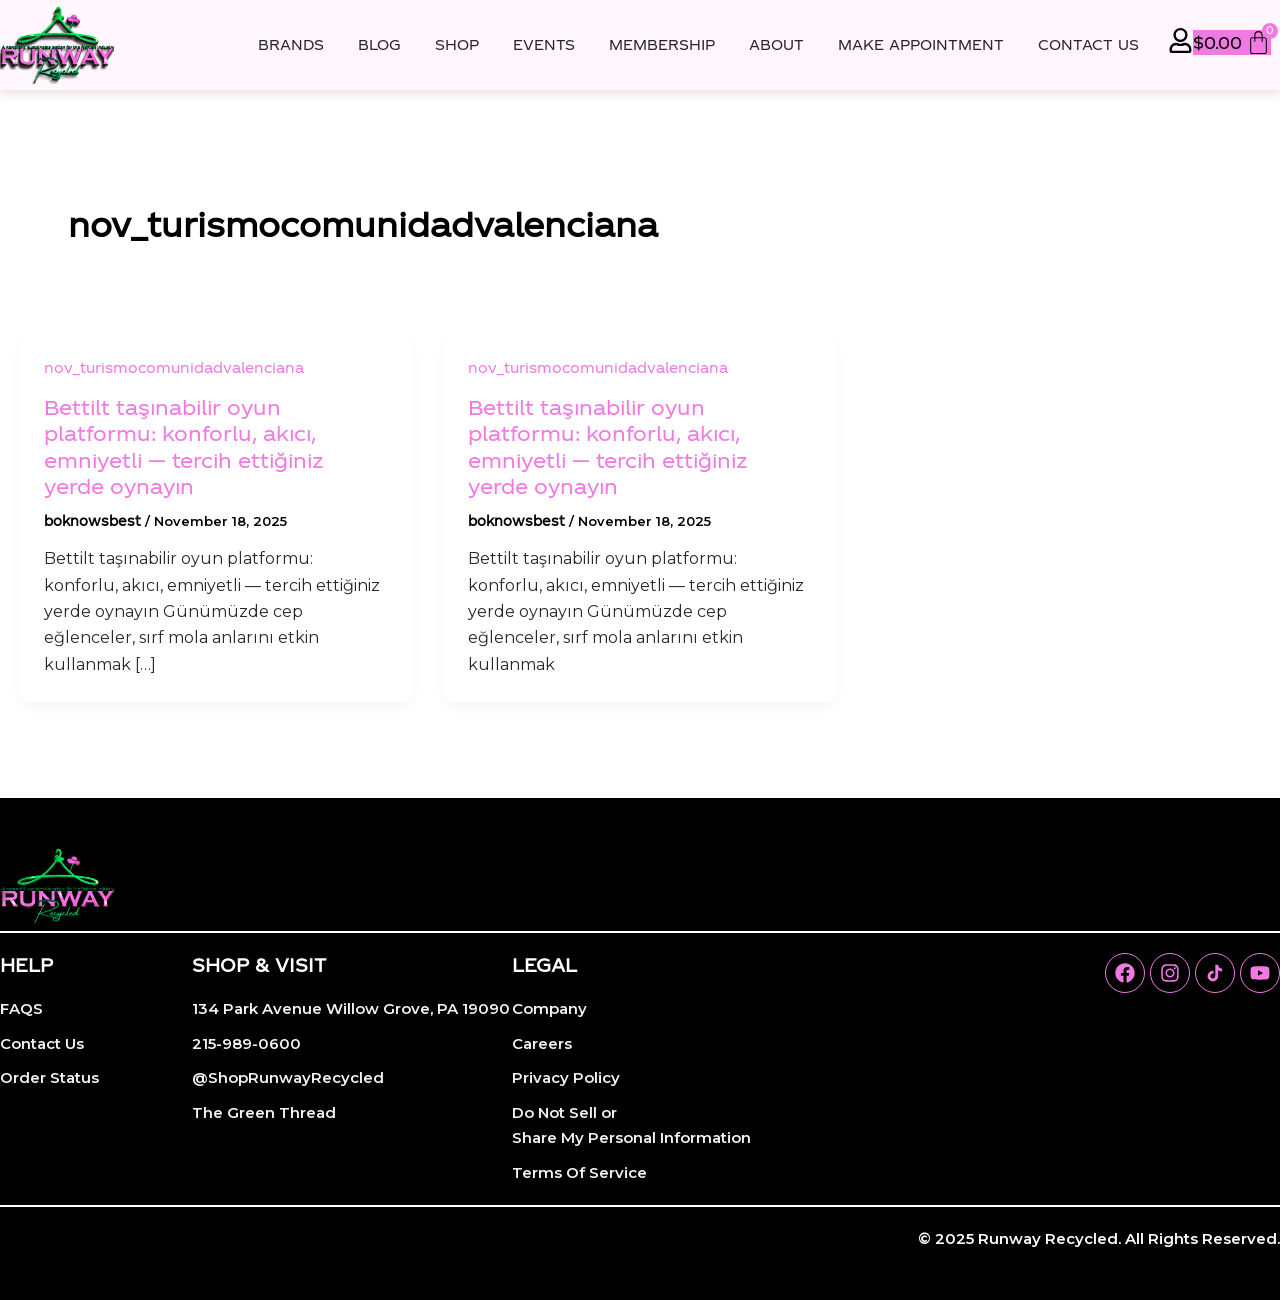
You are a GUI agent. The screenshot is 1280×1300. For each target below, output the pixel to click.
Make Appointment (921, 44)
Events (544, 44)
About (776, 44)
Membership (662, 44)
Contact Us (1088, 44)
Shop (457, 44)
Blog (379, 44)
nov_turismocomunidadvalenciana (174, 367)
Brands (291, 44)
